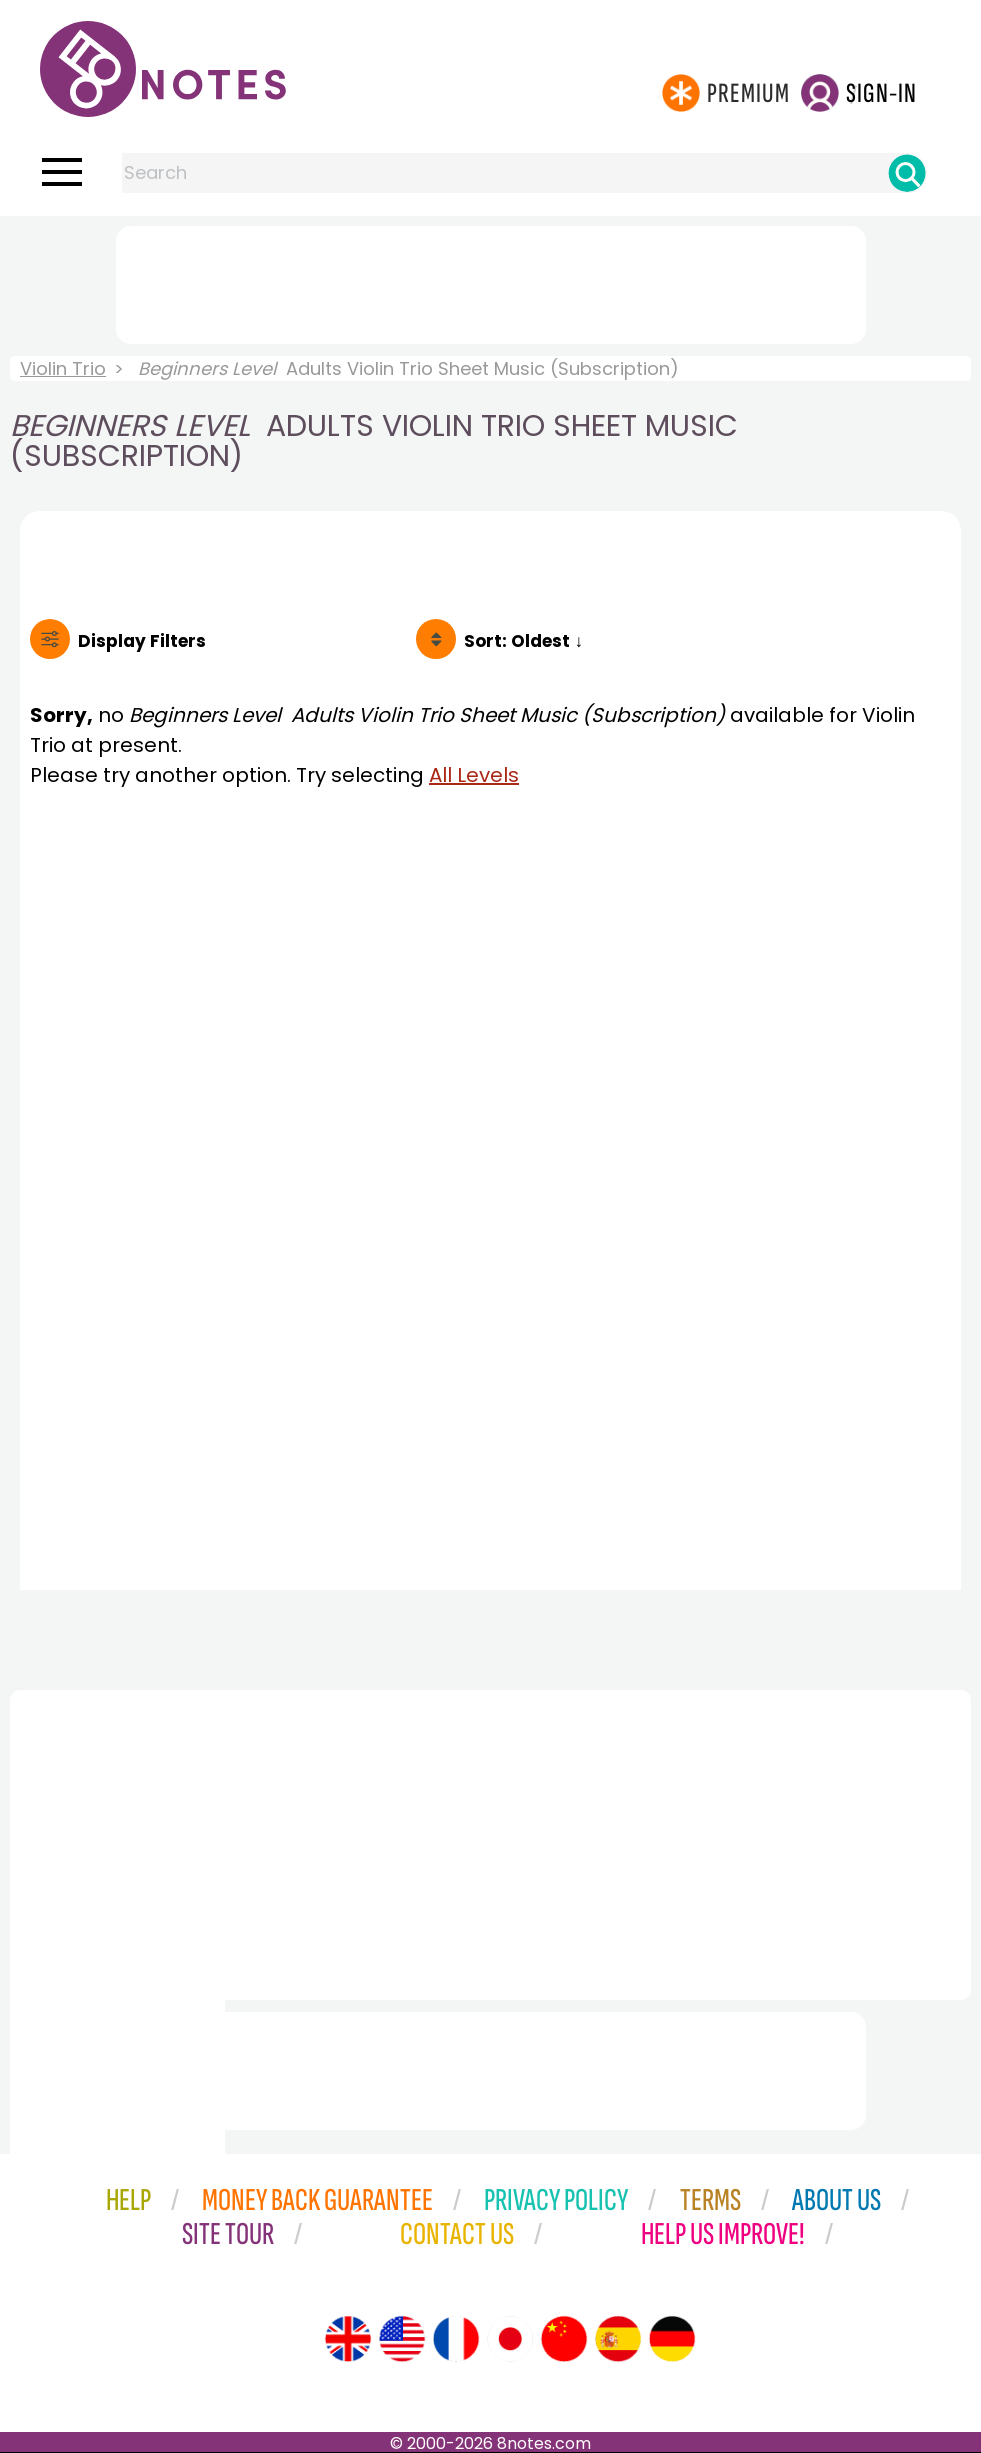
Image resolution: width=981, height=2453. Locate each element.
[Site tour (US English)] (402, 2339)
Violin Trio (63, 368)
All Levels (474, 775)
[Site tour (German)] (672, 2339)
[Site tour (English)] (348, 2339)
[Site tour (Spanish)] (618, 2339)
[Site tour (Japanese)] (510, 2339)
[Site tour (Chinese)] (564, 2339)
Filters (142, 641)
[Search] (907, 173)
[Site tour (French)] (456, 2339)
